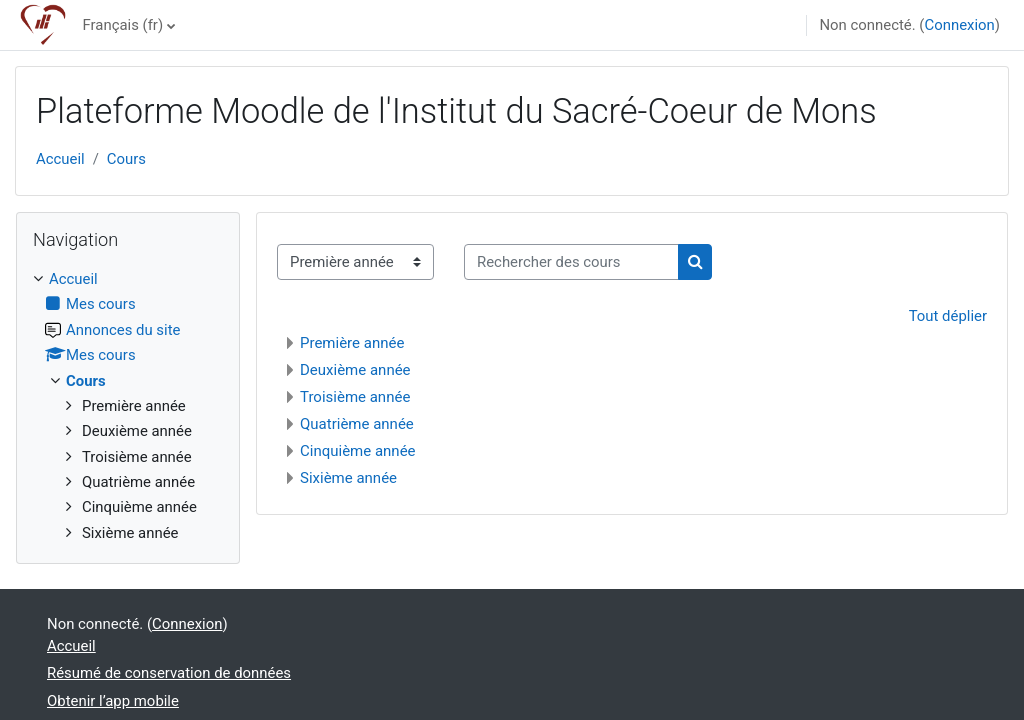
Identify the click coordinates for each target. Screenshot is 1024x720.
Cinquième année (358, 451)
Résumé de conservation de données (169, 673)
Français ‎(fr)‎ (122, 25)
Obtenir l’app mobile (113, 701)
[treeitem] (128, 406)
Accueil (60, 159)
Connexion (959, 25)
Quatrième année (357, 424)
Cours (126, 159)
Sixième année (348, 478)
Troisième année (355, 397)
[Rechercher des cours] (571, 262)
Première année (352, 343)
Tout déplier (948, 316)
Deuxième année (355, 370)
